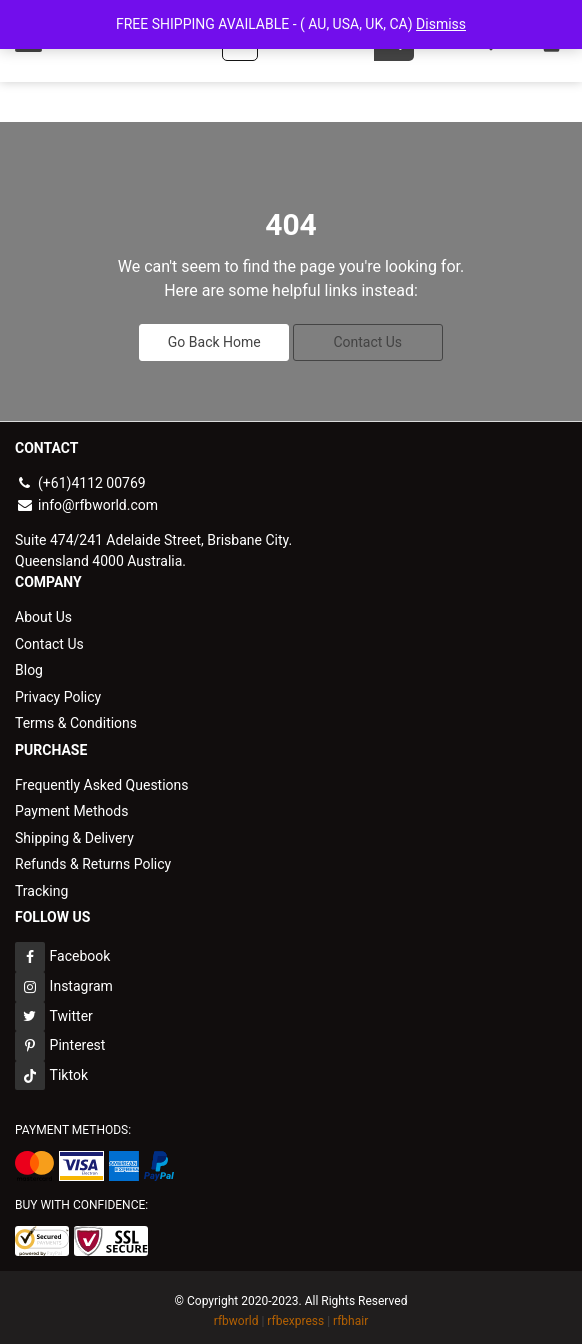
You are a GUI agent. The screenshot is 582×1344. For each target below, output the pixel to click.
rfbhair (350, 1314)
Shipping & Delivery (74, 832)
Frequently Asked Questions (102, 780)
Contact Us (367, 341)
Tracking (41, 884)
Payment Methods (71, 806)
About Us (43, 615)
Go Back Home (214, 341)
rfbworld (236, 1314)
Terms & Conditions (76, 719)
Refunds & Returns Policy (93, 858)
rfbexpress (295, 1314)
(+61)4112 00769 (80, 482)
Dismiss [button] (441, 24)
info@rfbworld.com (86, 503)
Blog (29, 667)
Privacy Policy (58, 693)
